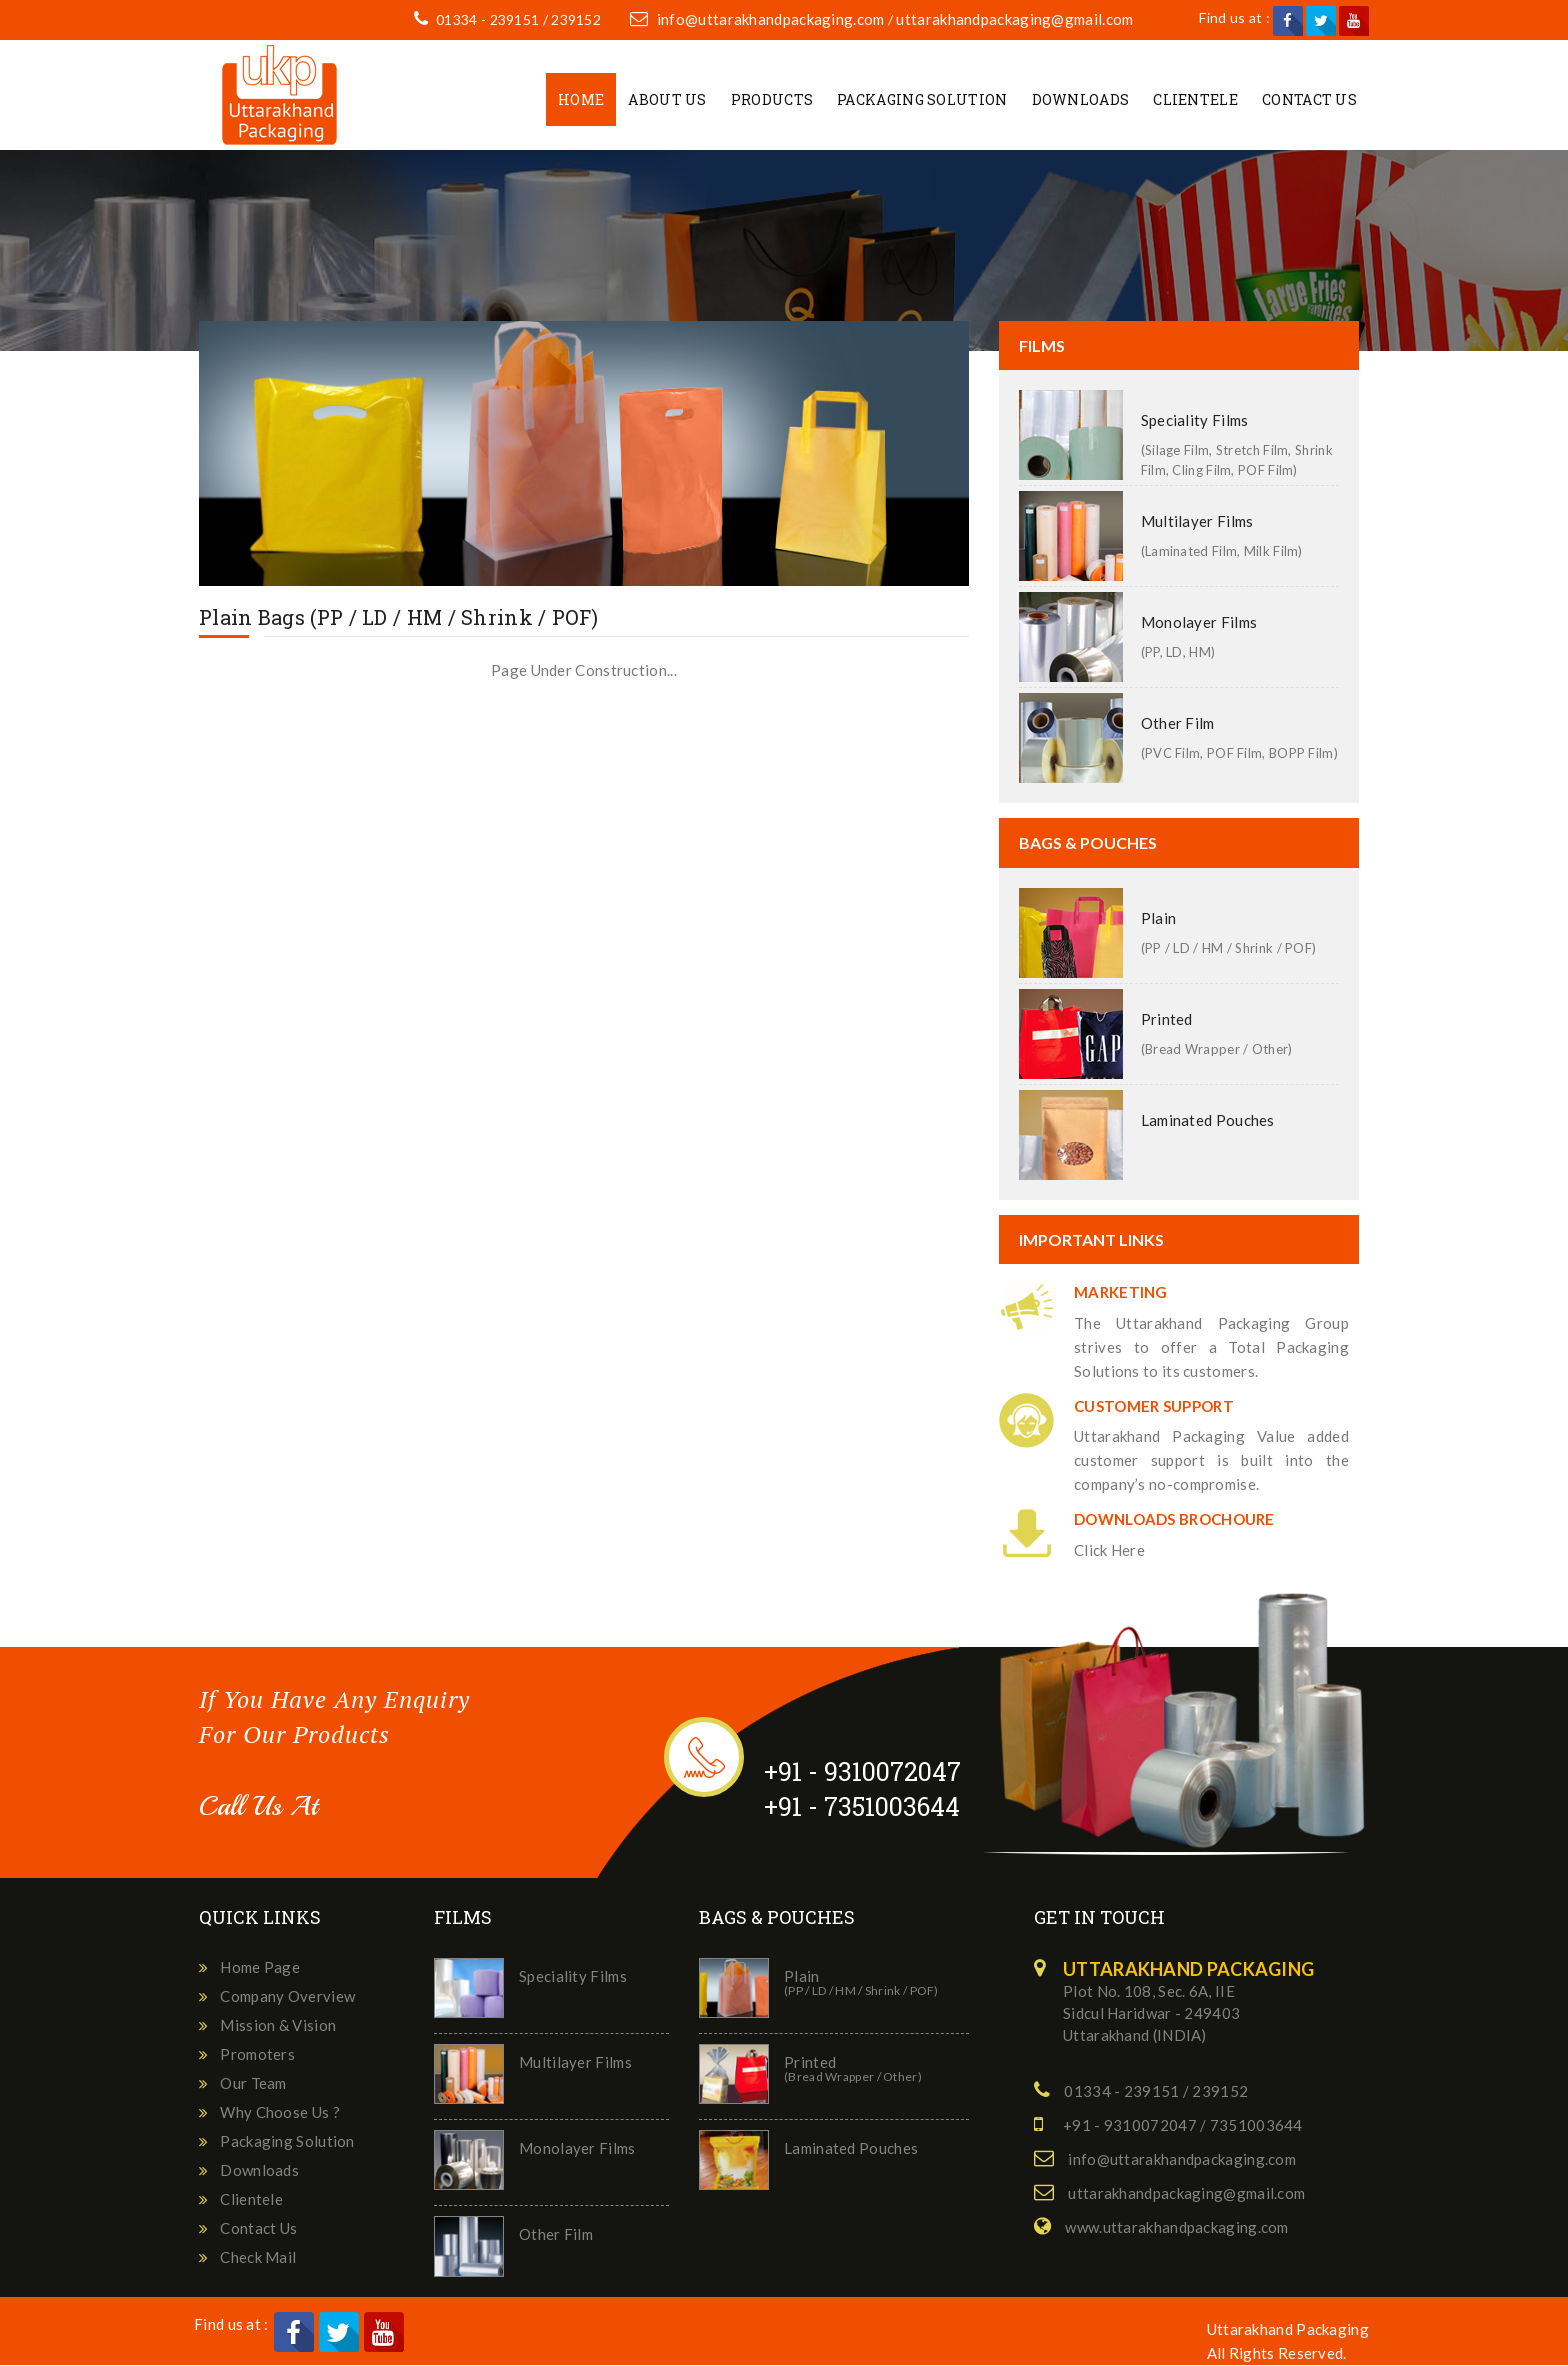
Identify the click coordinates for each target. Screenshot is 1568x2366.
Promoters (257, 2055)
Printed (1167, 1020)
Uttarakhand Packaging (1288, 2330)
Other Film (1178, 725)
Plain (1159, 919)
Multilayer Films (1197, 523)
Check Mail (258, 2258)
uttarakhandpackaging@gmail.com (1016, 20)
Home (581, 100)
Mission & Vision (278, 2026)
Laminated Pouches (1208, 1121)
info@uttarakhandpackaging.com (772, 20)
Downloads (1081, 100)
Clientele (1195, 100)
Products (772, 100)
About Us (667, 100)
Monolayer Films (1199, 624)
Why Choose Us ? (280, 2113)
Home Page (260, 1968)
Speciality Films (1195, 422)
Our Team (253, 2084)
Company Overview (287, 1997)
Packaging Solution (922, 100)
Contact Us (1309, 100)
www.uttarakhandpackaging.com (1176, 2228)
